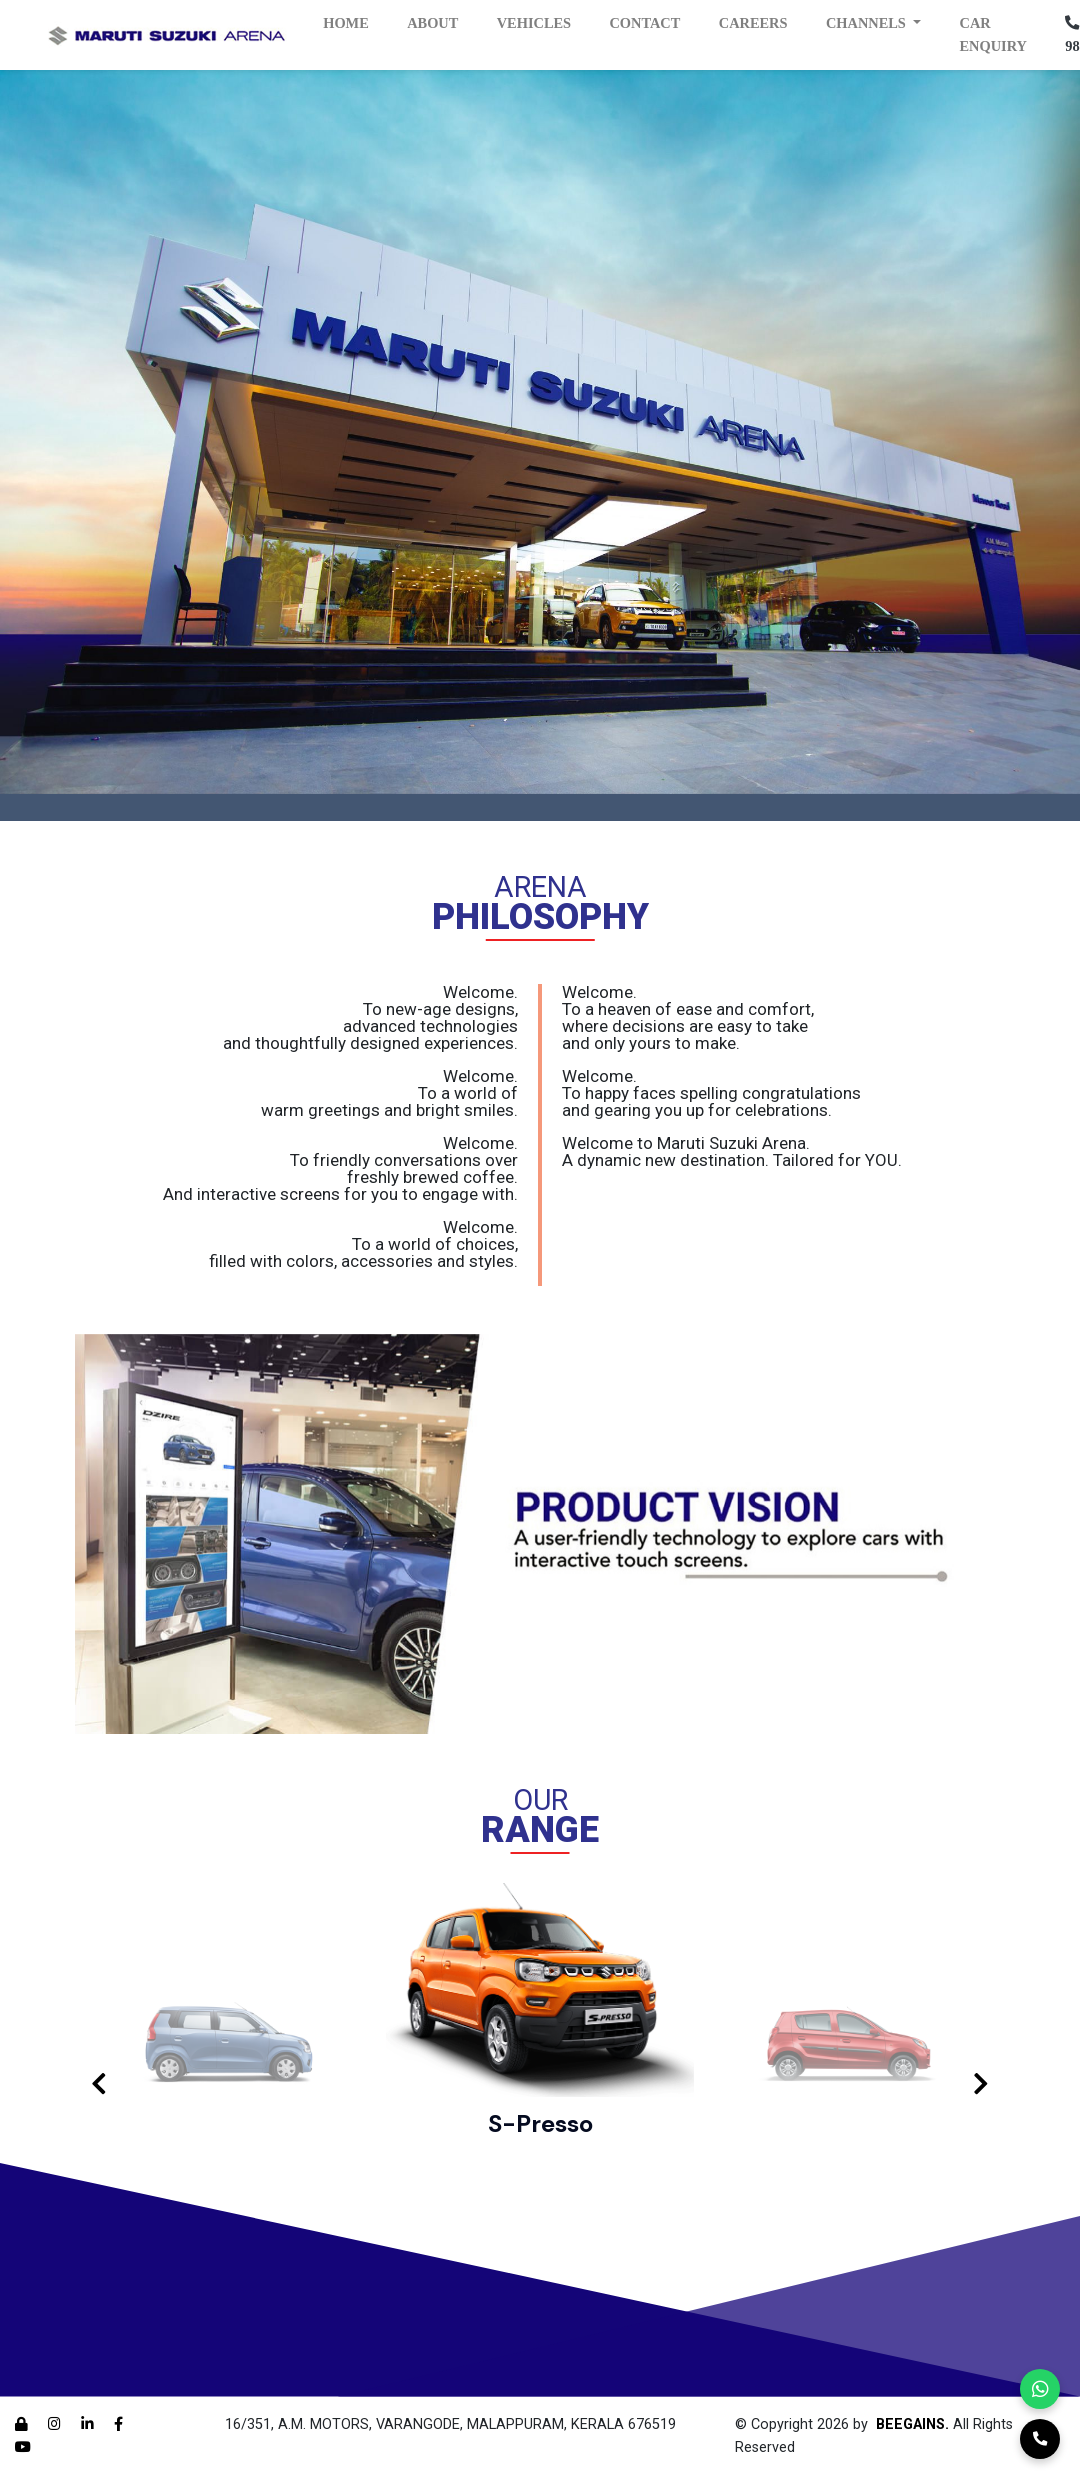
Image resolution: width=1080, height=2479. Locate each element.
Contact (644, 23)
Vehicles (534, 23)
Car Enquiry (993, 34)
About (432, 23)
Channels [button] (868, 23)
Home (346, 23)
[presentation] (99, 2085)
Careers (753, 23)
